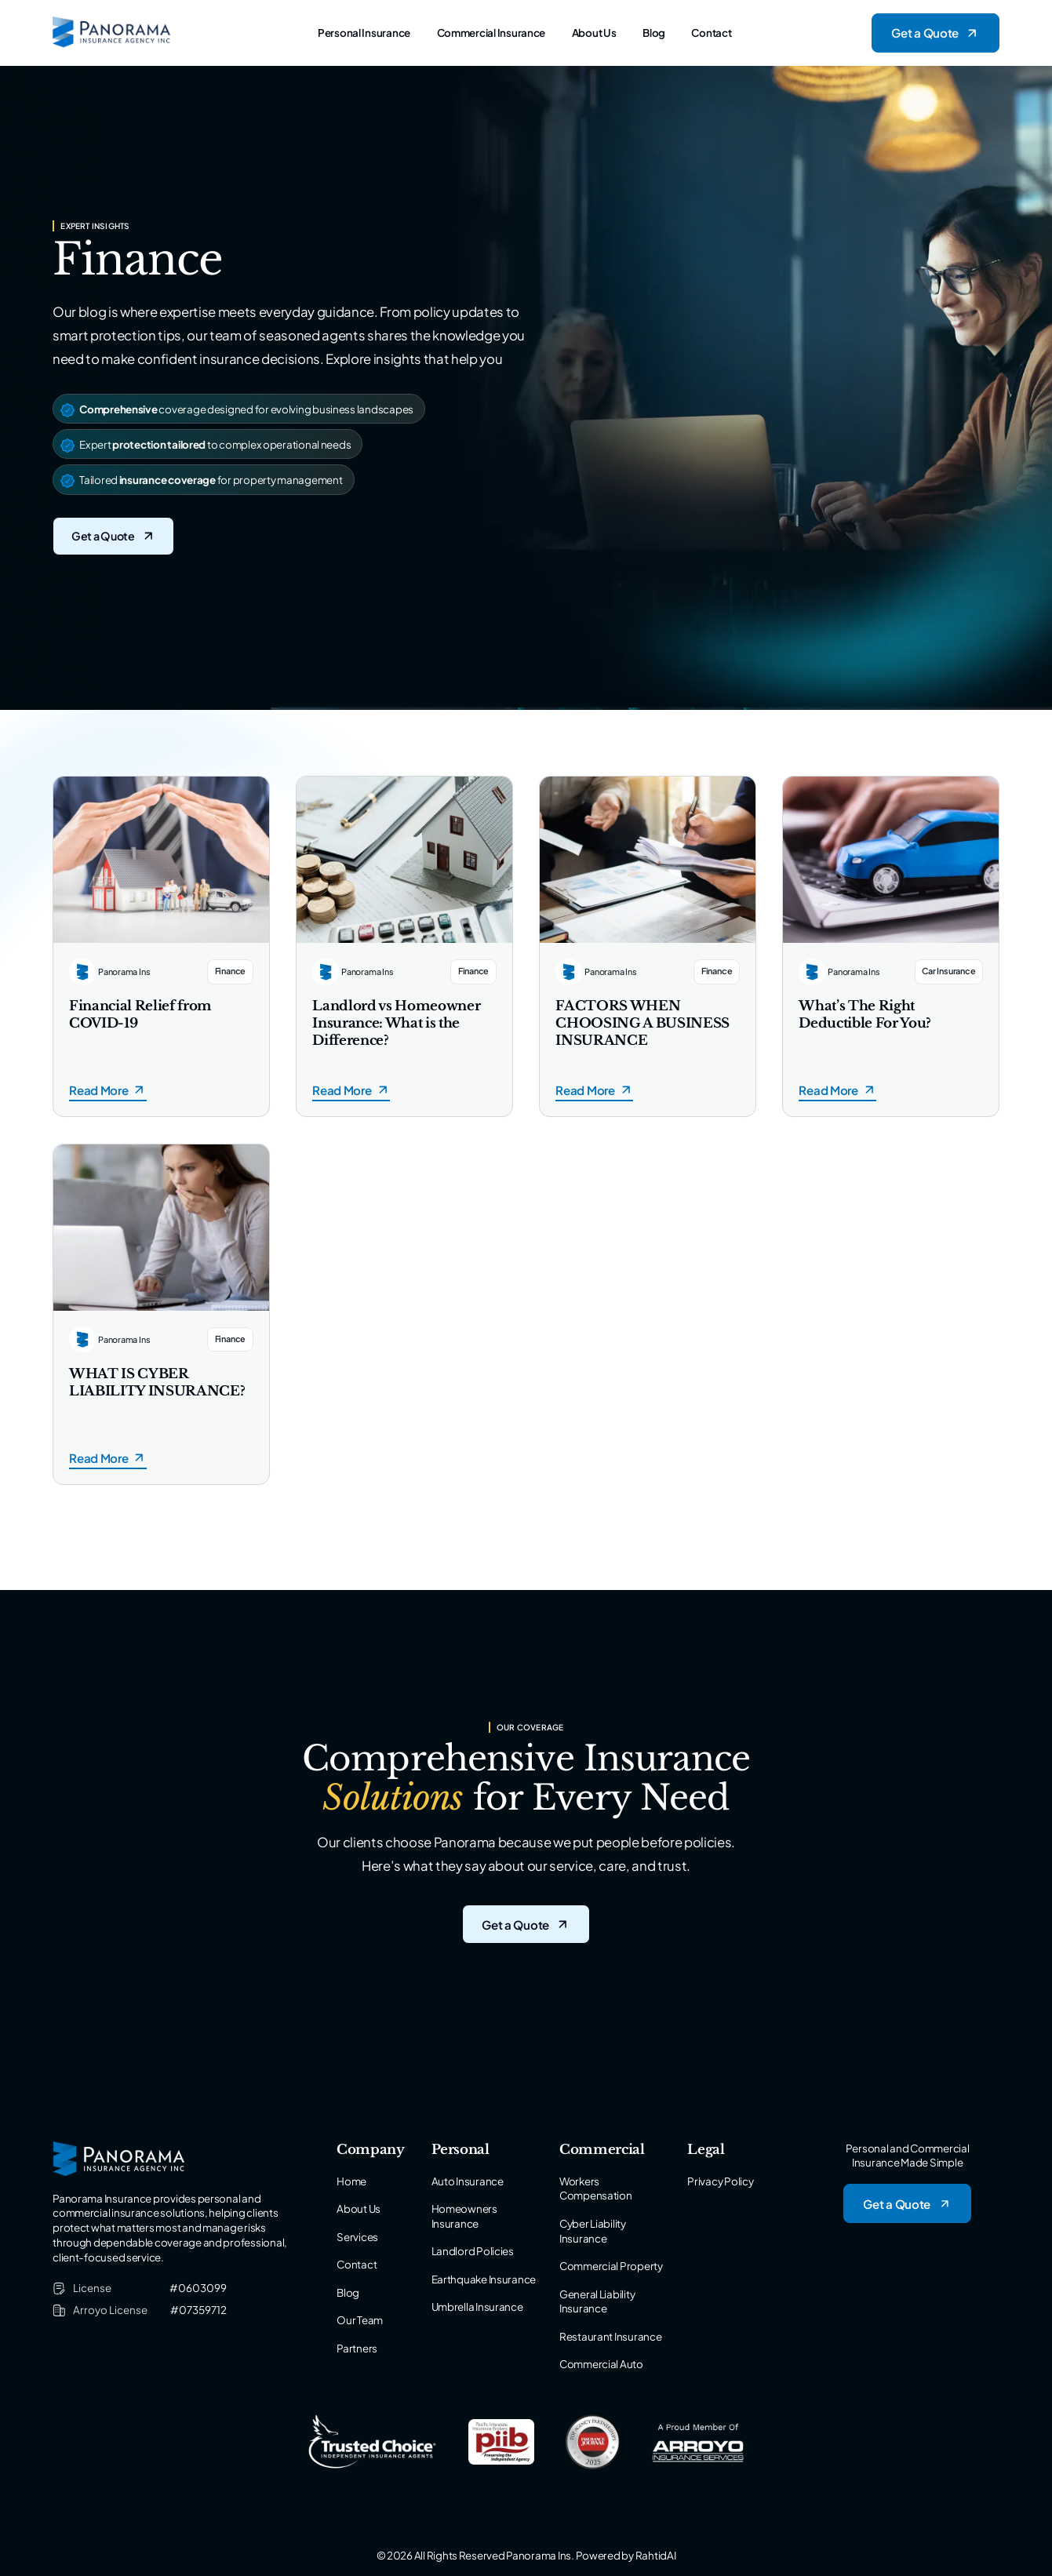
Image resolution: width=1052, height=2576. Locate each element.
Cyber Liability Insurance (592, 2231)
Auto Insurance (467, 2181)
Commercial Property (611, 2265)
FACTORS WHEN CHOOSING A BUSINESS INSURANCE (642, 1023)
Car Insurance (948, 971)
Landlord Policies (472, 2251)
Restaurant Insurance (610, 2336)
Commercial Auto (601, 2363)
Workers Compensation (595, 2188)
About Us (594, 32)
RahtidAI (655, 2555)
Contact (711, 32)
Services (357, 2236)
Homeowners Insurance (464, 2216)
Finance (230, 971)
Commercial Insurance (491, 32)
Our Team (360, 2320)
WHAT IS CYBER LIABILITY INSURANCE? (157, 1382)
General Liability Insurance (597, 2301)
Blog (653, 32)
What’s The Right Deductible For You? (865, 1014)
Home (351, 2181)
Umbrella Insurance (477, 2306)
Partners (357, 2348)
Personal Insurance (364, 32)
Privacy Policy (720, 2181)
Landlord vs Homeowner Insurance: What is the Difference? (396, 1023)
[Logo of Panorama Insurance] (112, 33)
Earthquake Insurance (484, 2279)
